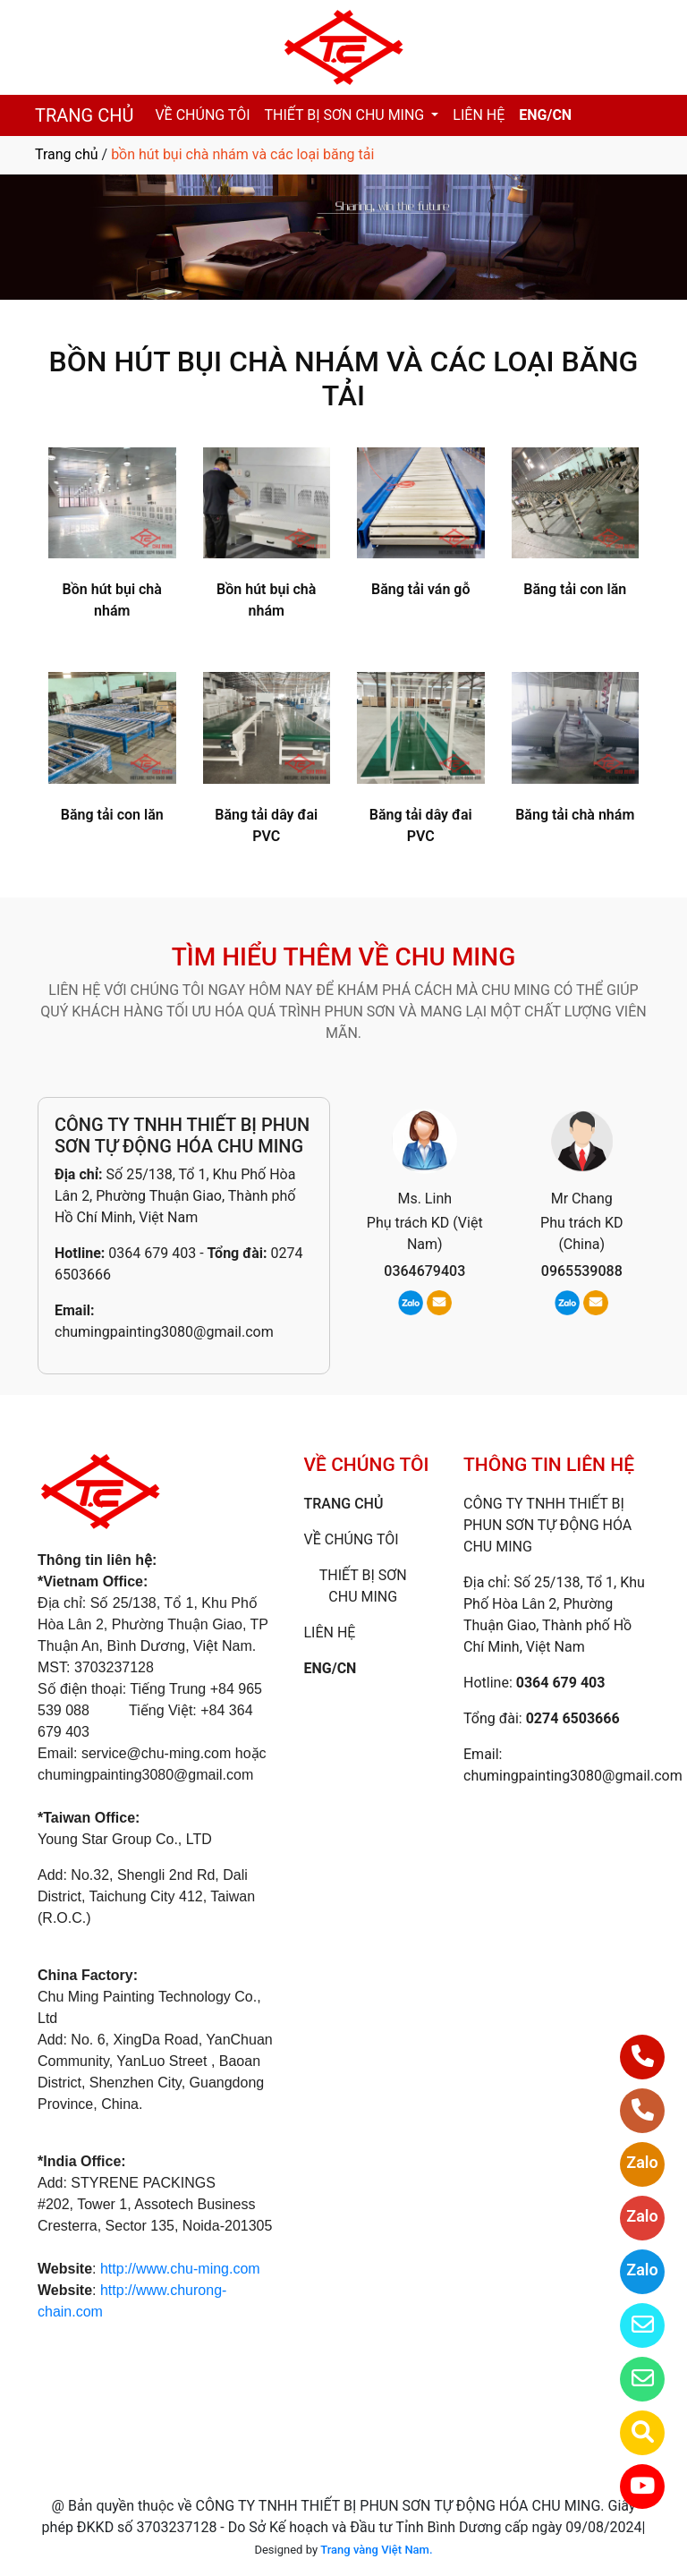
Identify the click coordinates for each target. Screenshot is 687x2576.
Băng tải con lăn (574, 589)
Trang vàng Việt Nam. (376, 2549)
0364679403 (424, 1270)
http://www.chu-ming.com (180, 2268)
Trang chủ (66, 154)
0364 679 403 (152, 1253)
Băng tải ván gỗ (420, 589)
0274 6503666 (573, 1718)
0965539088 (582, 1270)
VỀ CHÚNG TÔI (202, 114)
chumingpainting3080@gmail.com (164, 1331)
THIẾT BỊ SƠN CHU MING (346, 114)
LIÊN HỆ (479, 114)
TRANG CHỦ (84, 115)
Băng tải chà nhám (574, 814)
